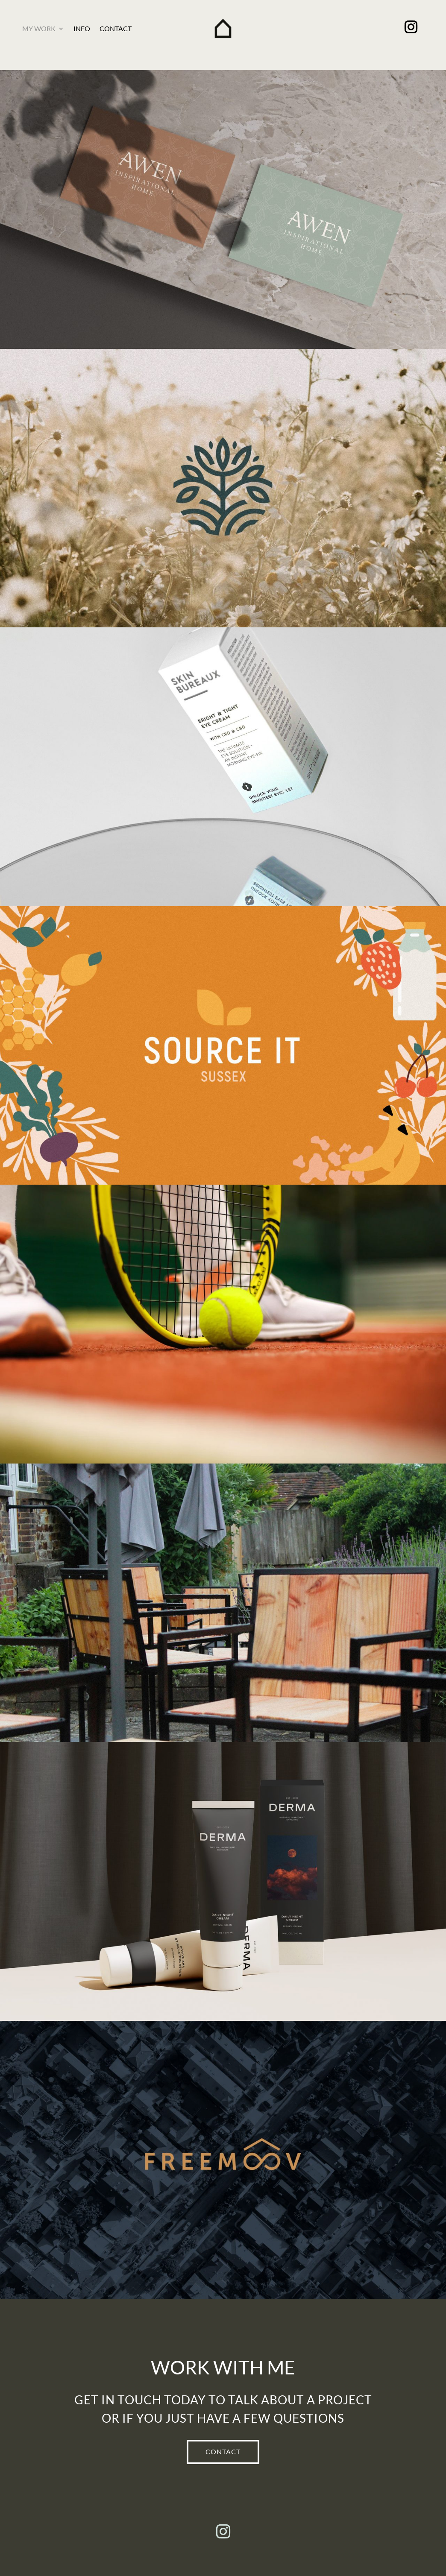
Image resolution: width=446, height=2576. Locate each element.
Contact (116, 28)
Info (81, 28)
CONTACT (223, 2451)
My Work (39, 28)
